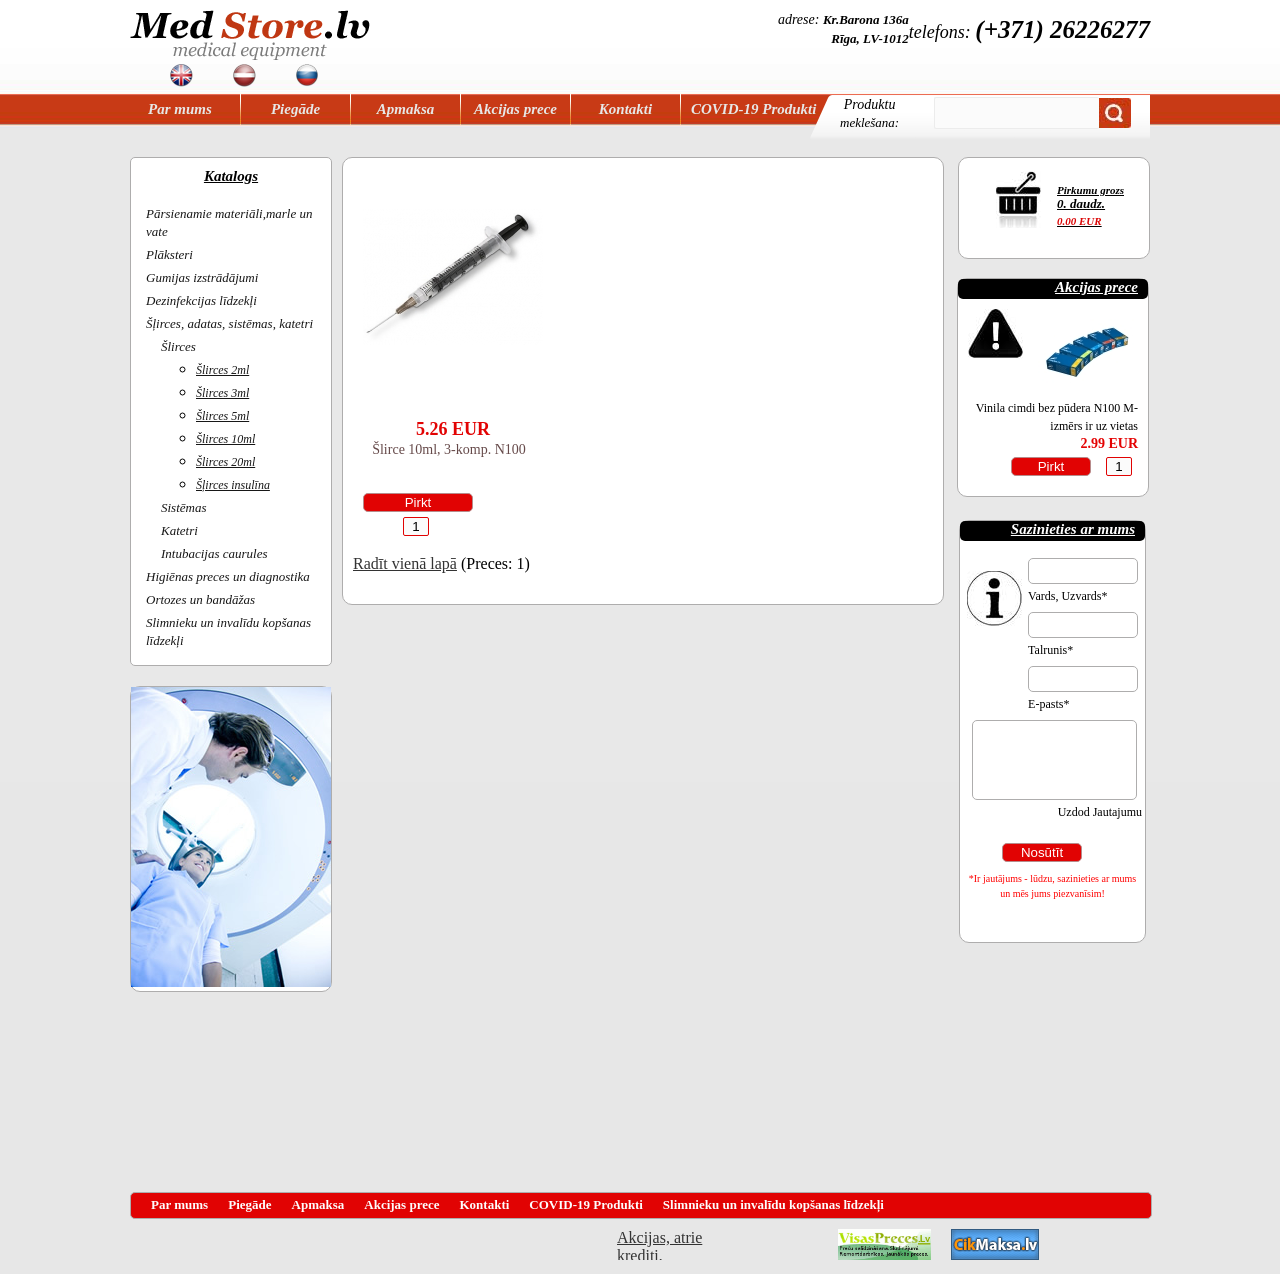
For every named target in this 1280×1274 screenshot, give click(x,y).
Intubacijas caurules (214, 553)
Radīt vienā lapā (405, 563)
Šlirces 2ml (222, 370)
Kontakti (625, 109)
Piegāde (295, 109)
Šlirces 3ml (222, 393)
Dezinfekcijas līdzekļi (201, 300)
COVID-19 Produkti (753, 109)
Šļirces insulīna (233, 485)
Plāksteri (169, 254)
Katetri (179, 530)
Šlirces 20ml (225, 462)
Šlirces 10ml (225, 439)
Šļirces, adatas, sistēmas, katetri (229, 323)
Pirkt (418, 502)
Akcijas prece (515, 109)
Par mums (180, 109)
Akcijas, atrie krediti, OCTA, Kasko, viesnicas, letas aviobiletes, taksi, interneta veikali (659, 1244)
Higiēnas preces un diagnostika (228, 576)
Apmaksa (406, 109)
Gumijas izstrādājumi (202, 277)
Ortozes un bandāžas (200, 599)
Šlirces (178, 346)
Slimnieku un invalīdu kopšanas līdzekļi (773, 1204)
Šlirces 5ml (222, 416)
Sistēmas (184, 507)
